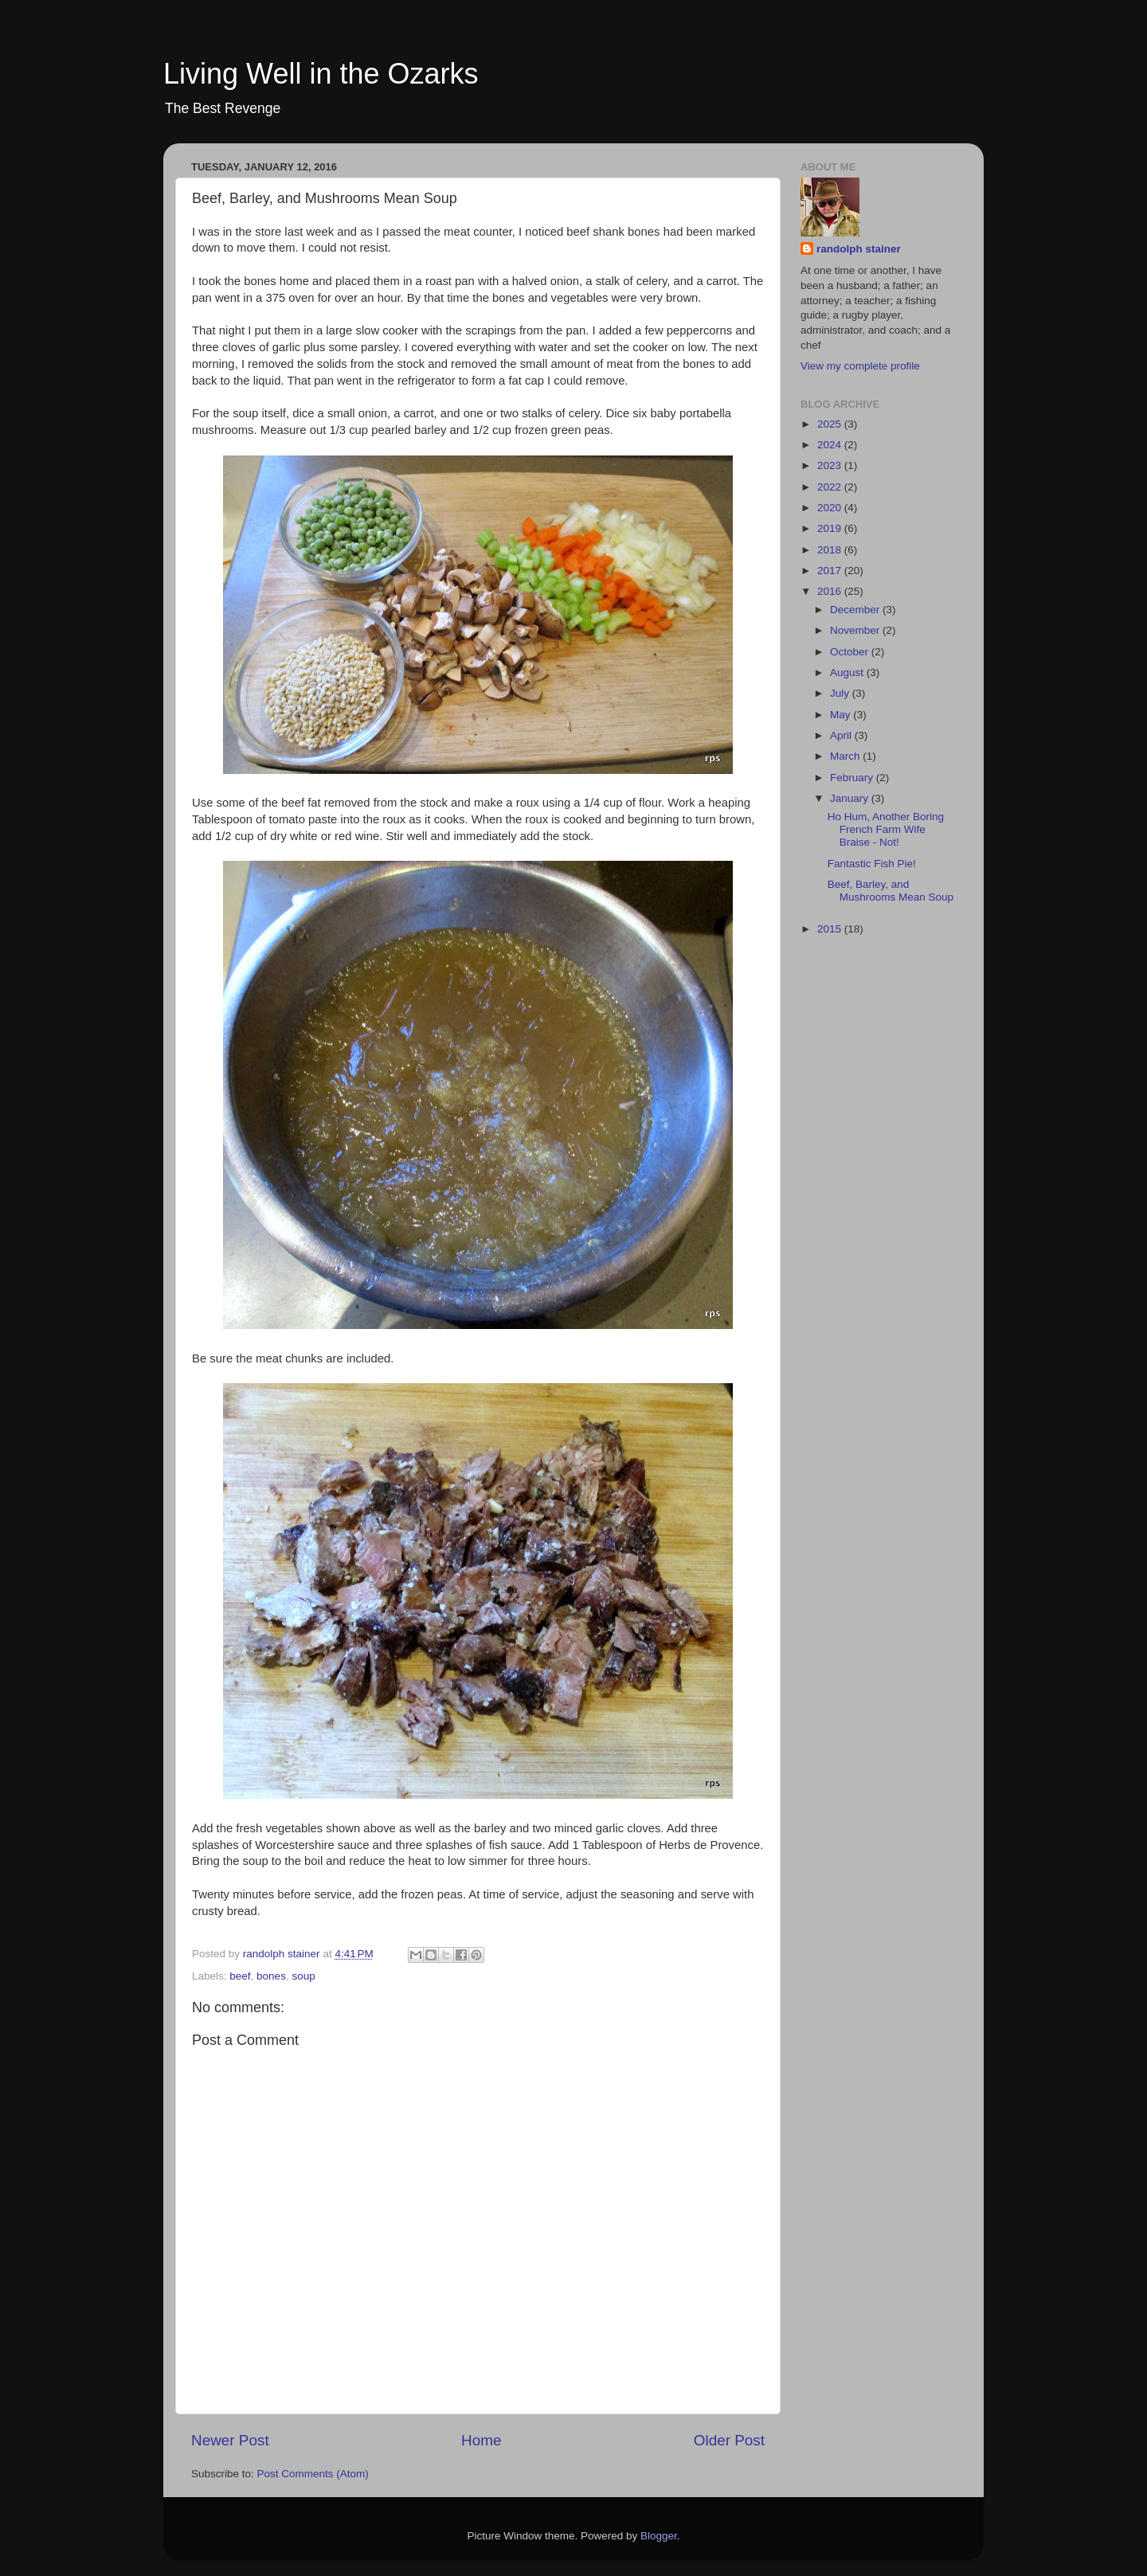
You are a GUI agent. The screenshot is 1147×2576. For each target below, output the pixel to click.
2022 (830, 487)
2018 (830, 550)
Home (481, 2440)
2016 (830, 591)
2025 (830, 424)
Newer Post (230, 2440)
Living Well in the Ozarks (321, 73)
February (853, 778)
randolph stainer (858, 249)
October (850, 652)
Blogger (658, 2536)
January (850, 798)
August (848, 672)
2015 (830, 929)
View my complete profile (860, 366)
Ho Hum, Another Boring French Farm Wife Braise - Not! (886, 829)
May (841, 715)
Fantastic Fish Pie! (872, 864)
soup (303, 1976)
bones (271, 1976)
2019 (830, 528)
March (846, 756)
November (856, 630)
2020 (830, 508)
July (841, 693)
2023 (830, 465)
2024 (830, 445)
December (856, 610)
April (842, 735)
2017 (830, 571)
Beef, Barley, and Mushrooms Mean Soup (890, 890)
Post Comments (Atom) (313, 2474)
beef (239, 1976)
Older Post (729, 2440)
